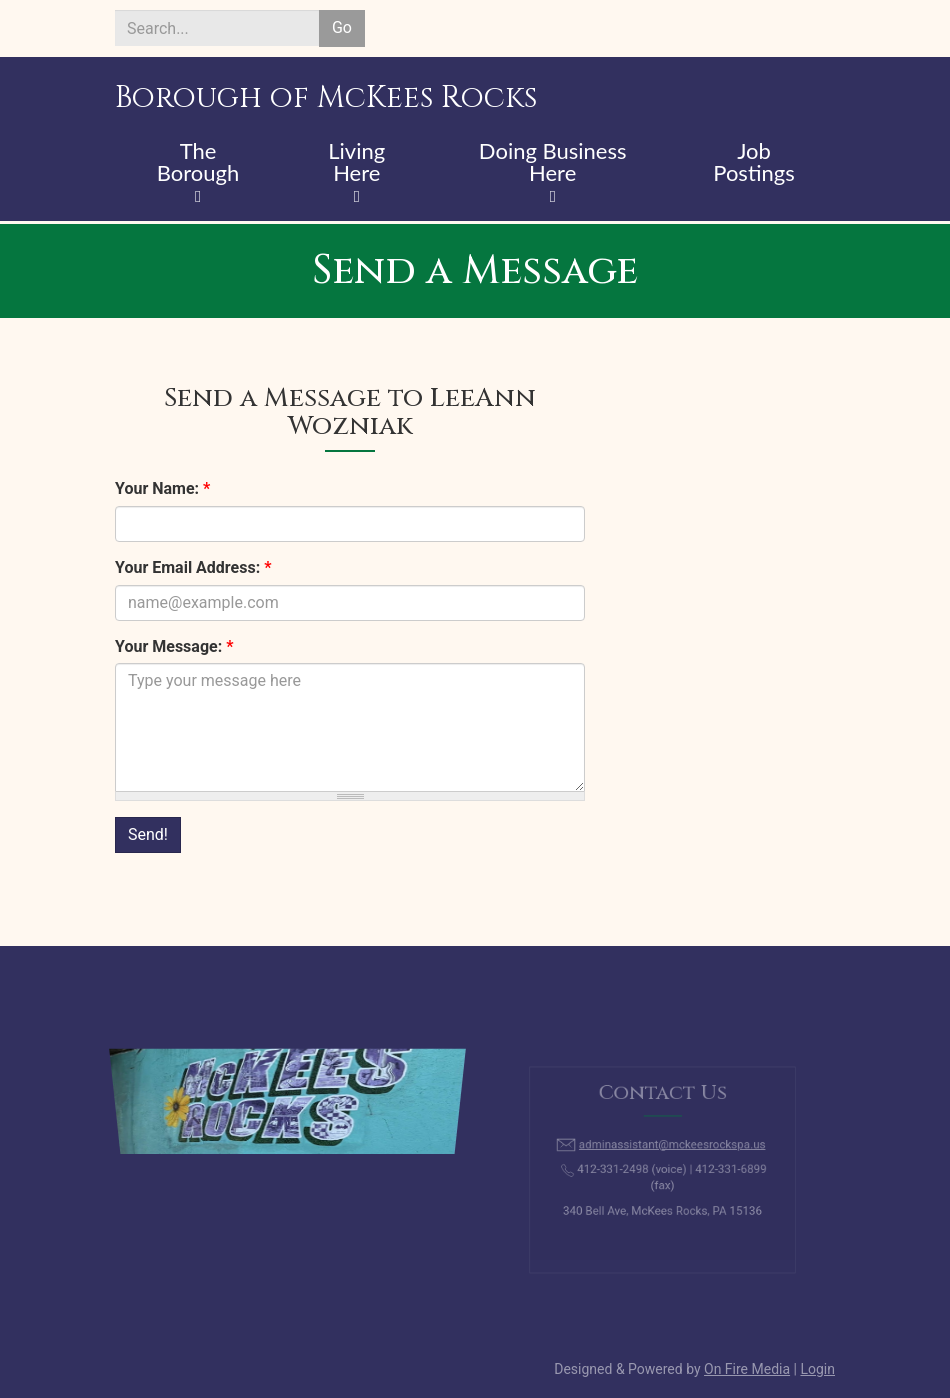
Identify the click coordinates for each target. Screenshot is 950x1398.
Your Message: (174, 646)
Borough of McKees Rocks (326, 98)
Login (817, 1369)
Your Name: (162, 488)
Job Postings (753, 163)
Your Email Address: (193, 567)
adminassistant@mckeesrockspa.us (670, 1149)
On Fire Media (747, 1369)
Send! (148, 834)
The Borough (198, 163)
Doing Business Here (553, 163)
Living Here (356, 163)
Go (342, 27)
